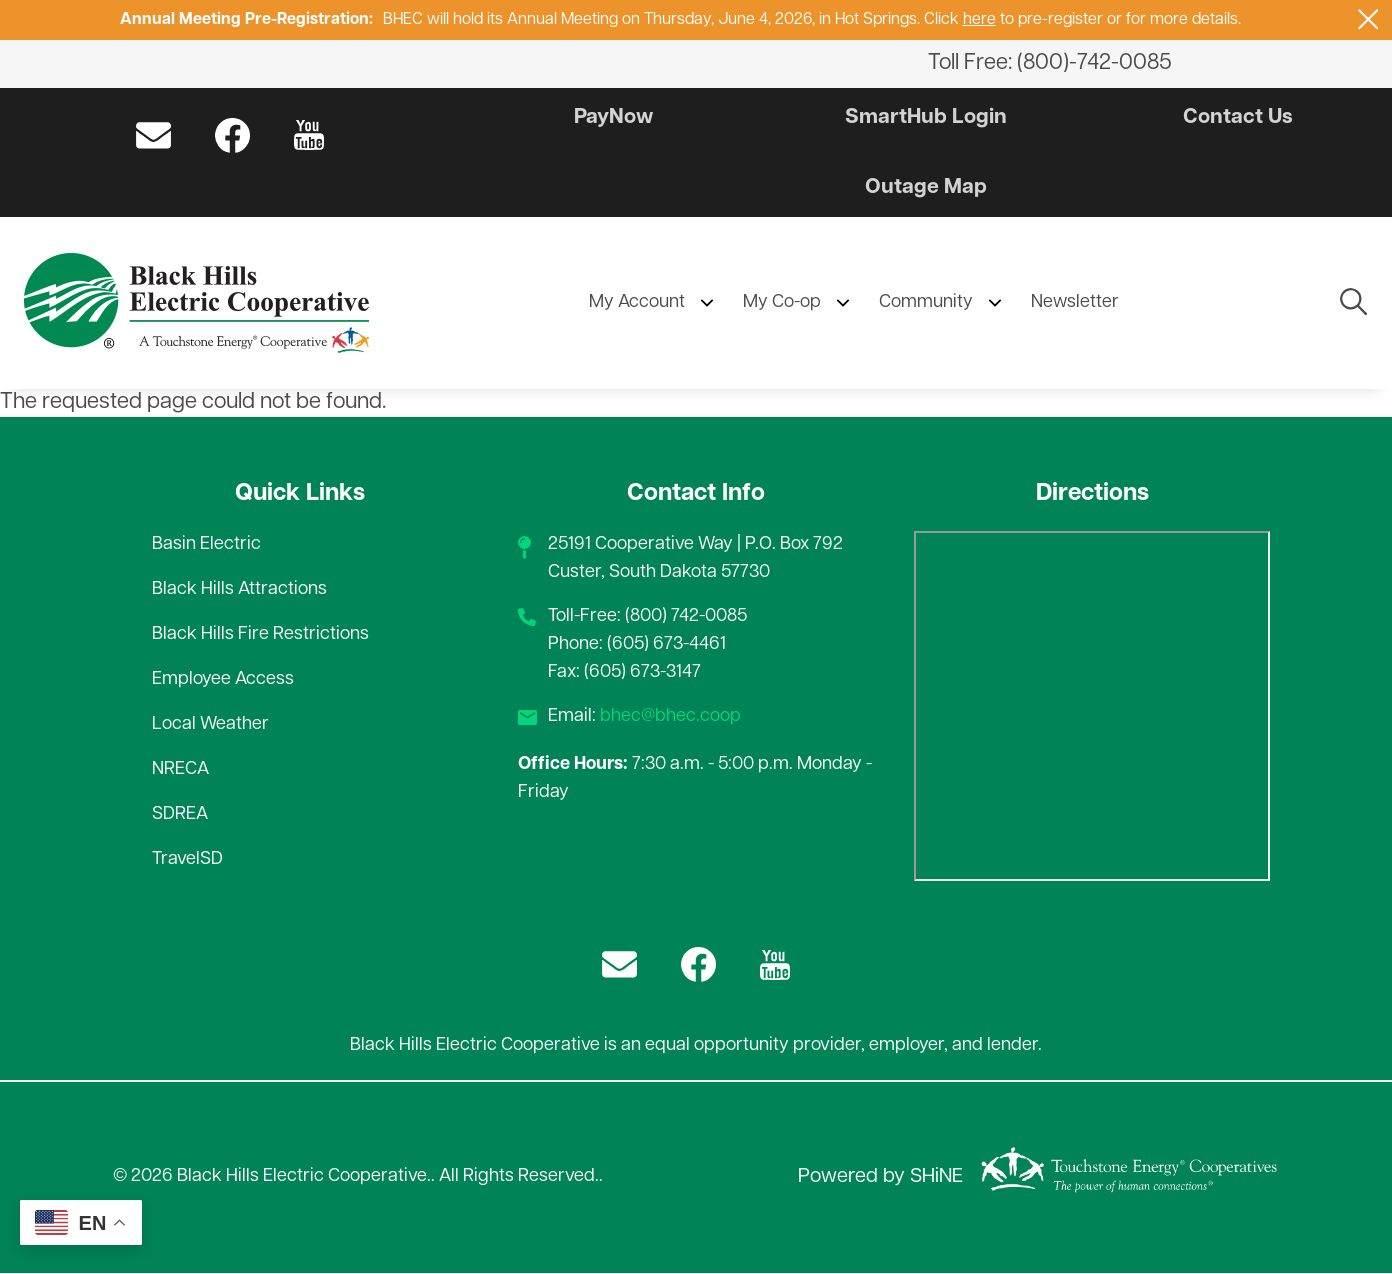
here (979, 20)
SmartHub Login (926, 117)
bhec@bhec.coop (670, 717)
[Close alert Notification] (1368, 19)
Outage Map (925, 187)
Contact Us (1234, 117)
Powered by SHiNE (880, 1178)
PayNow (617, 117)
